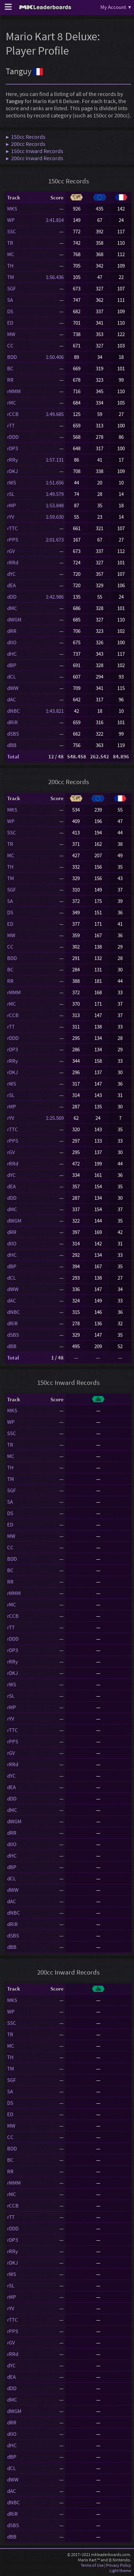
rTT (11, 425)
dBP (11, 665)
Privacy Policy (118, 2565)
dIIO (11, 642)
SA (10, 299)
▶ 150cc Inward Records (34, 150)
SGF (11, 288)
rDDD (13, 436)
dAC (11, 699)
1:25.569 (55, 1117)
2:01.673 (55, 539)
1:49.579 (55, 494)
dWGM (14, 619)
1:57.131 (55, 459)
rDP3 (12, 448)
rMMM (14, 391)
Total (13, 756)
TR (10, 242)
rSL (10, 494)
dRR (11, 631)
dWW (13, 688)
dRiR (12, 722)
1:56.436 (55, 277)
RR (10, 379)
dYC (11, 573)
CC (10, 345)
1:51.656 (55, 482)
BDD (12, 357)
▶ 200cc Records (25, 143)
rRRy (12, 459)
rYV (10, 516)
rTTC (12, 528)
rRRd (12, 562)
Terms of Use (92, 2565)
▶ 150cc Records (25, 136)
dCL (11, 676)
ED (10, 322)
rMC (11, 402)
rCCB (13, 414)
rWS (11, 482)
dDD (11, 596)
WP (11, 220)
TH (10, 265)
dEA (11, 585)
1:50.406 (55, 357)
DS (10, 311)
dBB (11, 745)
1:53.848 (55, 505)
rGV (11, 551)
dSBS (13, 733)
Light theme (120, 2570)
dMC (12, 608)
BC (10, 368)
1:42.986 (55, 596)
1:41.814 (55, 220)
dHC (12, 653)
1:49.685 (55, 414)
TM (10, 277)
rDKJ (12, 471)
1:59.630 (55, 516)
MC (10, 254)
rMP (11, 505)
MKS (12, 208)
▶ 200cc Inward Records (34, 158)
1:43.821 (55, 710)
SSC (11, 231)
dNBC (13, 710)
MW (11, 334)
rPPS (12, 539)
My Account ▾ (115, 7)
